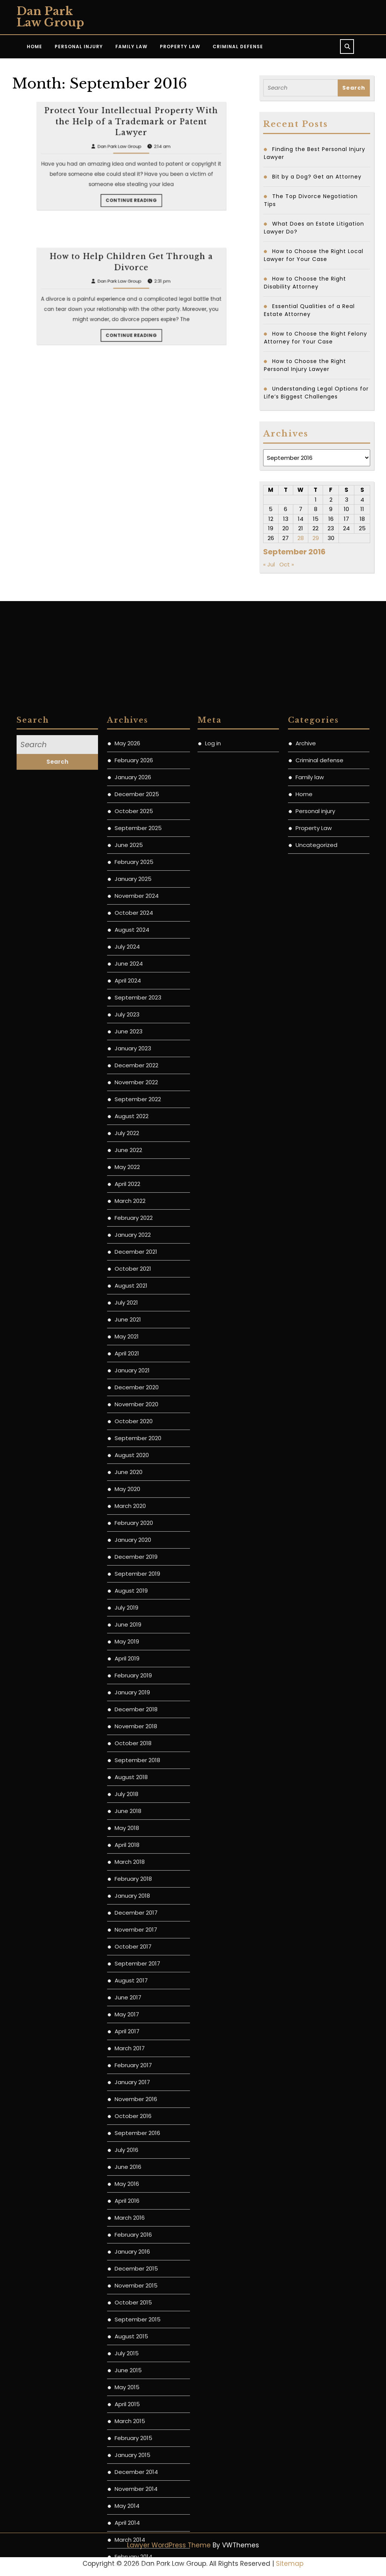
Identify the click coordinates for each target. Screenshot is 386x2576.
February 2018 (133, 2520)
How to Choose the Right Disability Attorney (305, 282)
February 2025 (134, 1503)
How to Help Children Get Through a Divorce (131, 348)
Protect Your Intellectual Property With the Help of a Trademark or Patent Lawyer (131, 207)
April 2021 (127, 1994)
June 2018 (128, 2452)
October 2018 (133, 2384)
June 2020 (128, 2113)
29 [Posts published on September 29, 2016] (315, 538)
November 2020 (136, 2045)
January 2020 (133, 2181)
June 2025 (129, 1486)
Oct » (286, 564)
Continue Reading (132, 231)
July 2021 (126, 1943)
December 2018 (136, 2350)
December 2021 (136, 1893)
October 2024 (134, 1554)
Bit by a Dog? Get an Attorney (316, 176)
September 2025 (138, 1469)
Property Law (180, 46)
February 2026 (134, 1401)
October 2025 (134, 1452)
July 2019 (126, 2248)
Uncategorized (316, 1486)
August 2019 (131, 2232)
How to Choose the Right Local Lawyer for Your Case (313, 255)
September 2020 (138, 2079)
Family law (310, 1418)
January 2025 (133, 1520)
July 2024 (127, 1588)
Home (34, 46)
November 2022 (136, 1723)
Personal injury (315, 1452)
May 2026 (127, 1384)
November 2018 (136, 2367)
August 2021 (131, 1926)
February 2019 (133, 2316)
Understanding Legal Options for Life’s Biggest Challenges (316, 392)
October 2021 (133, 1910)
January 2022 (133, 1876)
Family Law (131, 46)
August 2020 (132, 2096)
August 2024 (132, 1571)
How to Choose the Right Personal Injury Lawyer (305, 365)
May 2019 (127, 2282)
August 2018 (131, 2418)
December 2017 (136, 2554)
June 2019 (128, 2265)
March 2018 (130, 2503)
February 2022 (134, 1859)
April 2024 (128, 1621)
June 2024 (129, 1604)
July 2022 (127, 1774)
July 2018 (126, 2435)
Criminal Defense (238, 46)
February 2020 (134, 2164)
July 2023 (127, 1655)
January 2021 (132, 2011)
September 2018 (137, 2401)
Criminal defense (319, 1401)
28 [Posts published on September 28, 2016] (300, 538)
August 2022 (132, 1757)
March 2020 (130, 2147)
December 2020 (137, 2028)
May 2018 (127, 2469)
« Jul (269, 564)
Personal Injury (79, 46)
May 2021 (127, 1977)
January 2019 (132, 2333)
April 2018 (127, 2486)
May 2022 (127, 1808)
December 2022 (136, 1706)
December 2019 (136, 2198)
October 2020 (134, 2062)
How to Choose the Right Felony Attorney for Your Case (315, 337)
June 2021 (128, 1960)
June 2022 (128, 1791)
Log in (213, 1384)
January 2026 (133, 1418)
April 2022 (127, 1825)
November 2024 (137, 1537)
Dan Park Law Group (50, 16)
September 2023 (138, 1638)
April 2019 (127, 2299)
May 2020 (127, 2130)
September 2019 (137, 2215)
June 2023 (128, 1672)
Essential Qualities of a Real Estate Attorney (309, 310)
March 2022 (130, 1842)
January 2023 (133, 1689)
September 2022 (138, 1740)
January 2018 (132, 2537)
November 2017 (136, 2570)
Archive (306, 1384)
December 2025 (137, 1435)
